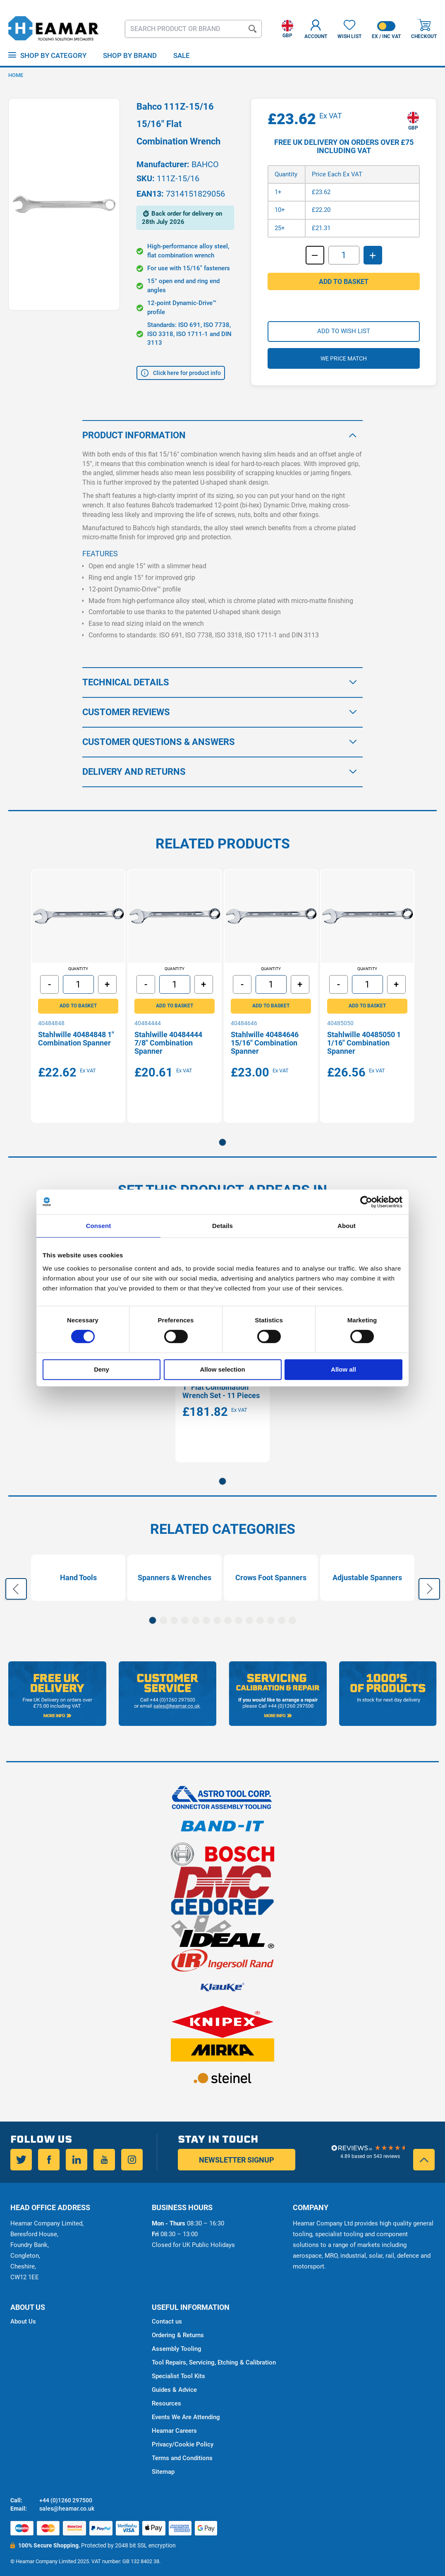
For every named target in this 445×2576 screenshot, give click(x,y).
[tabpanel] (78, 994)
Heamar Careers (174, 2430)
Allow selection (222, 1369)
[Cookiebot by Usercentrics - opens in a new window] (366, 1202)
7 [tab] (217, 1620)
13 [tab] (281, 1620)
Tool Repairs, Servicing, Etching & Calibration (214, 2362)
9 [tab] (238, 1620)
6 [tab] (206, 1620)
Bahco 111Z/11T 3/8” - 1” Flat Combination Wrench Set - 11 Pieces (221, 1391)
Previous (16, 1589)
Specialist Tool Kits (178, 2376)
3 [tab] (174, 1620)
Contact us (167, 2321)
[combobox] (193, 29)
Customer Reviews (126, 705)
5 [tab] (195, 1620)
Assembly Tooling (176, 2349)
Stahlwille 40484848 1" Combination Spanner (78, 1039)
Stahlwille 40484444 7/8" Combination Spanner (170, 1043)
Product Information (134, 428)
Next (429, 1589)
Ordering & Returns (178, 2335)
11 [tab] (260, 1620)
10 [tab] (249, 1620)
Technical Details (125, 675)
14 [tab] (292, 1620)
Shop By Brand (130, 55)
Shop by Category (53, 55)
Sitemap (163, 2471)
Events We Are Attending (186, 2417)
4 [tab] (185, 1620)
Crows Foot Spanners (270, 1581)
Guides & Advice (174, 2389)
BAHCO (205, 164)
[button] (287, 27)
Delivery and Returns (134, 765)
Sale (181, 55)
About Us (23, 2321)
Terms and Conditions (182, 2458)
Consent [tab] (98, 1225)
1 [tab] (222, 1139)
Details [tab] (222, 1225)
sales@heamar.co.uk (66, 2508)
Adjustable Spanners (367, 1581)
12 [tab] (271, 1620)
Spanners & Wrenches (174, 1581)
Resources (166, 2403)
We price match (344, 369)
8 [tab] (228, 1620)
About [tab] (346, 1225)
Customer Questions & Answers (158, 735)
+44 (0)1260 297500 (65, 2500)
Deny (101, 1369)
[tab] (222, 428)
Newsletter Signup (236, 2159)
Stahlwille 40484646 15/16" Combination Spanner (267, 1043)
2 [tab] (163, 1620)
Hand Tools (78, 1581)
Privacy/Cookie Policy (182, 2444)
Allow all (343, 1369)
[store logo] (53, 29)
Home (15, 75)
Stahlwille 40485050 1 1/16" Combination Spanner (366, 1043)
